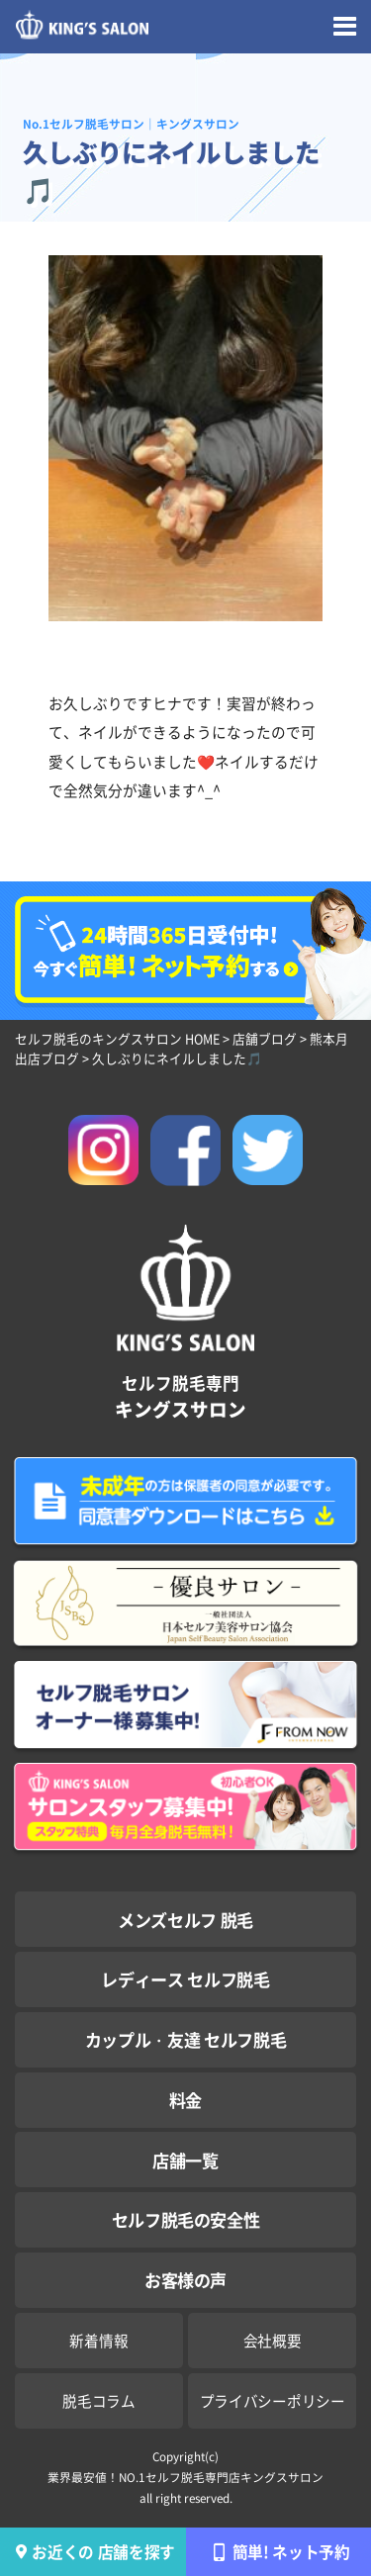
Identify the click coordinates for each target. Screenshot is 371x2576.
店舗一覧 (185, 2160)
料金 (185, 2099)
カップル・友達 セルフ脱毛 (186, 2039)
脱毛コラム (99, 2400)
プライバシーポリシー (272, 2400)
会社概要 (272, 2340)
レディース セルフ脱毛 (185, 1979)
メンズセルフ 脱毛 (185, 1919)
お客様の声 (185, 2279)
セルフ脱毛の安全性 (186, 2219)
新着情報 (98, 2340)
